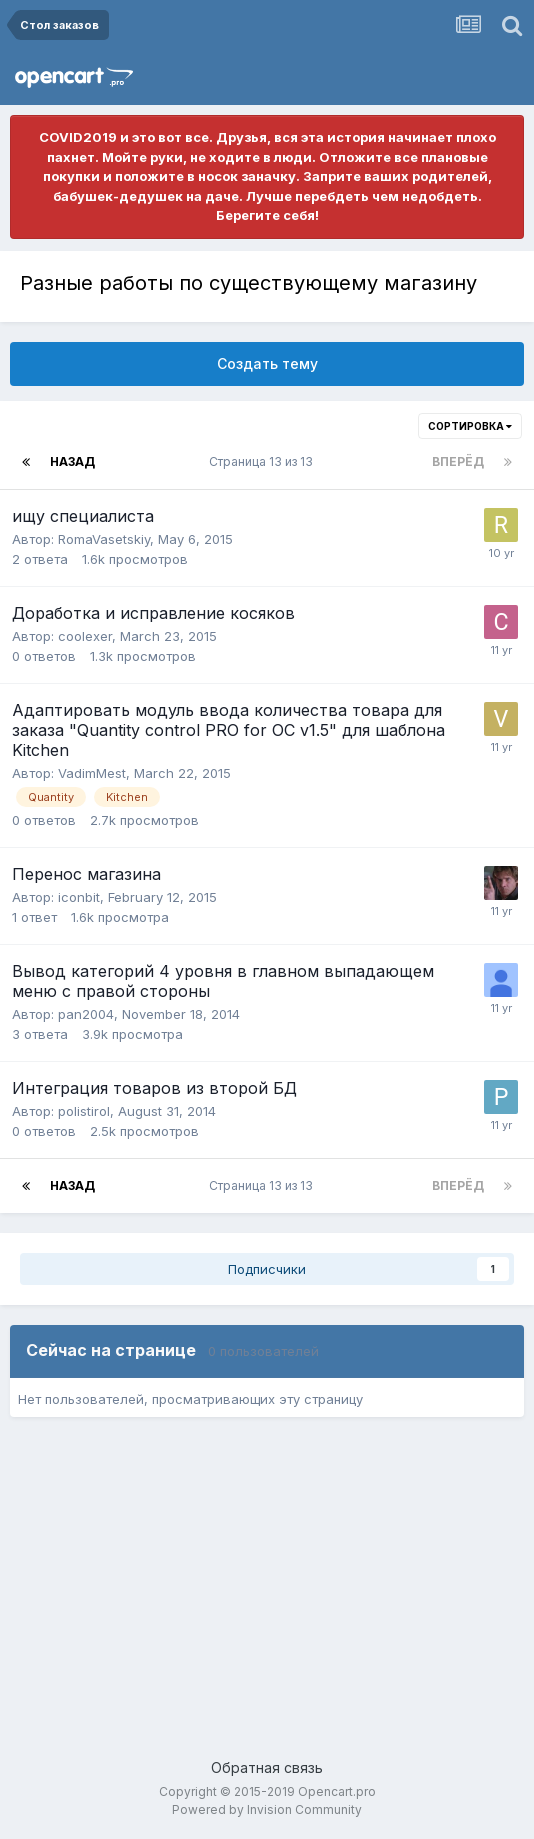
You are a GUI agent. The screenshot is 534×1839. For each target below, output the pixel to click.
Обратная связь (267, 1767)
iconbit (79, 897)
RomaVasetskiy (104, 539)
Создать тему (267, 363)
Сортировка (470, 426)
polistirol (84, 1111)
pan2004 (86, 1014)
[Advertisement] (267, 1597)
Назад (72, 461)
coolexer (85, 636)
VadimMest (92, 773)
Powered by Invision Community (267, 1809)
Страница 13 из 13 (264, 461)
